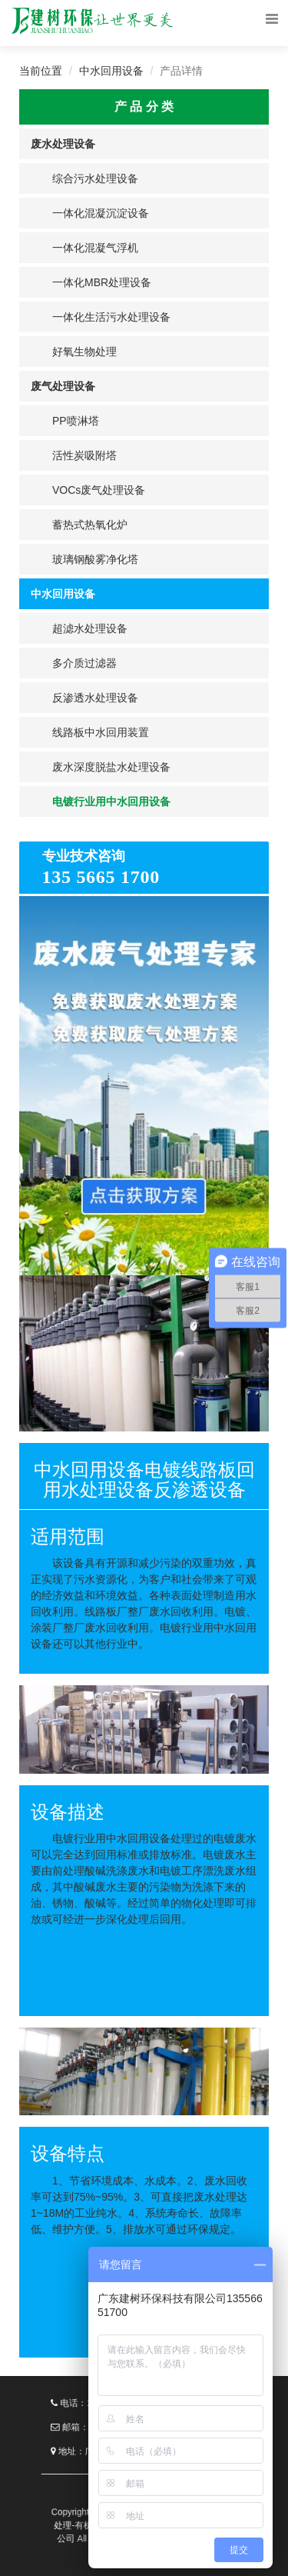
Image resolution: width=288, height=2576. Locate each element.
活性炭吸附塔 (84, 455)
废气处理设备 (63, 386)
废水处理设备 (63, 144)
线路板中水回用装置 (100, 732)
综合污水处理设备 (95, 178)
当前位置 (40, 71)
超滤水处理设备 (89, 628)
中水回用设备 (111, 71)
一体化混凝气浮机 (95, 248)
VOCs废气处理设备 (98, 490)
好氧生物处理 (84, 351)
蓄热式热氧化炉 (89, 524)
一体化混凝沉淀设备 (100, 213)
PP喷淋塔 (75, 421)
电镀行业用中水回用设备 (111, 801)
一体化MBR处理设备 (101, 282)
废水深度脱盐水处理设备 (111, 767)
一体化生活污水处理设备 (111, 317)
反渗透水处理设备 (95, 697)
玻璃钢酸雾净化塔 (95, 559)
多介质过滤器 (84, 663)
